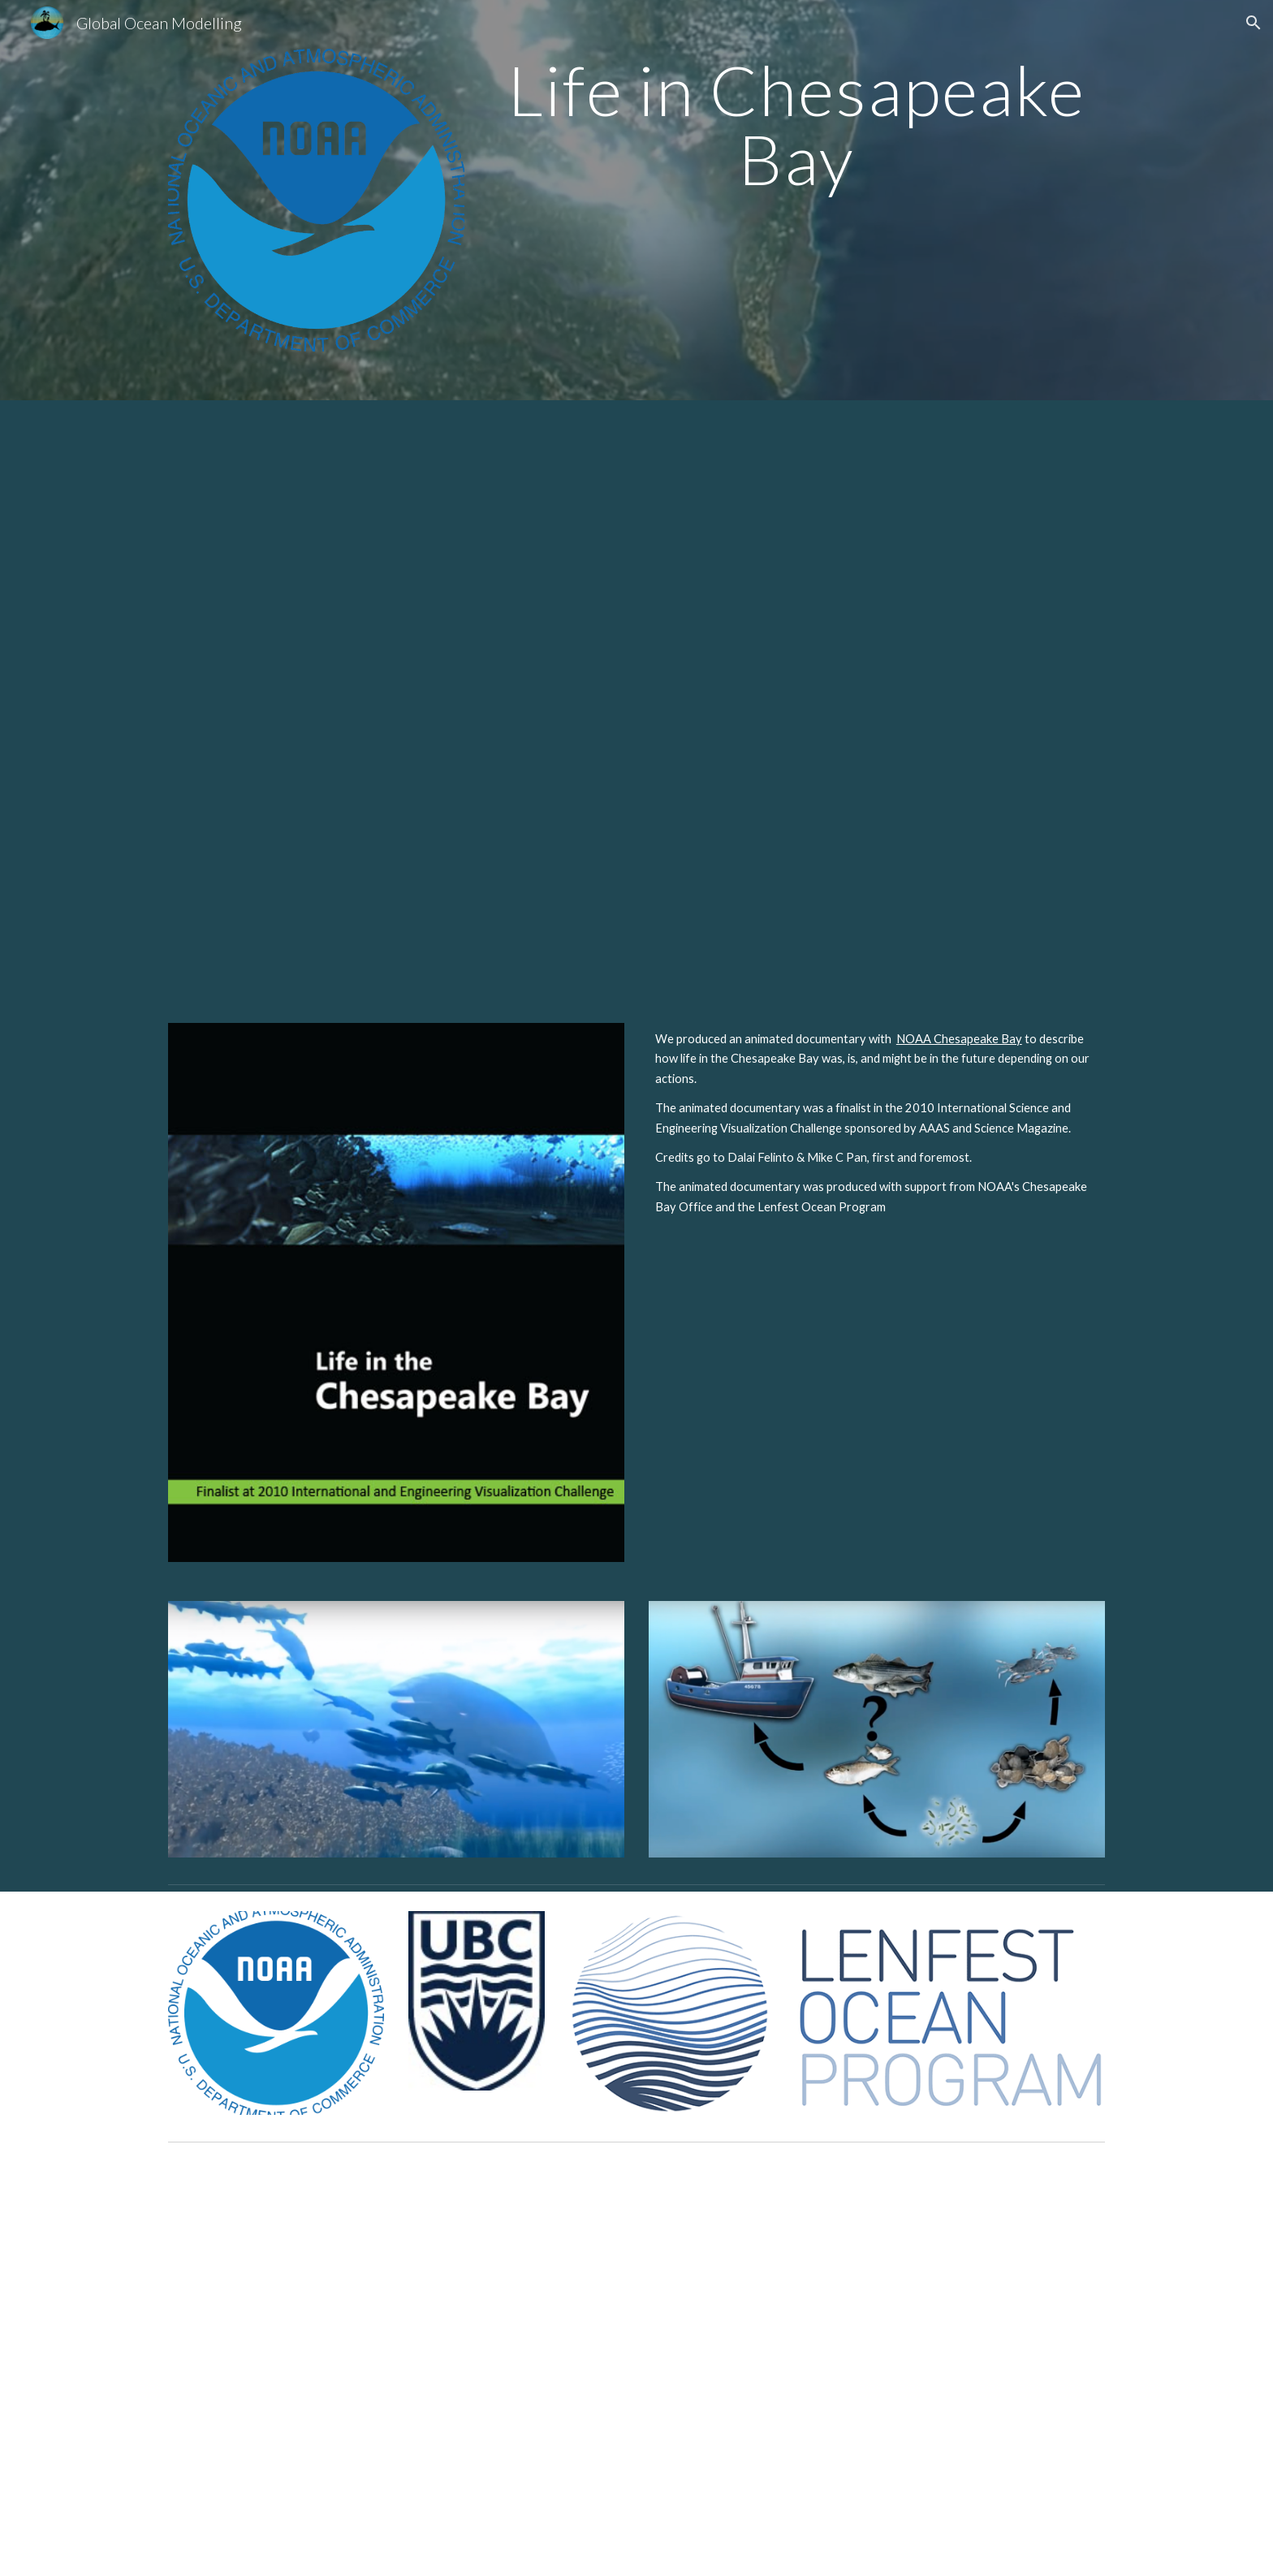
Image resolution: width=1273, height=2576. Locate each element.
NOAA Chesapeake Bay (959, 1039)
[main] (796, 125)
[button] (1253, 22)
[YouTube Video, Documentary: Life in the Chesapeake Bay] (636, 702)
